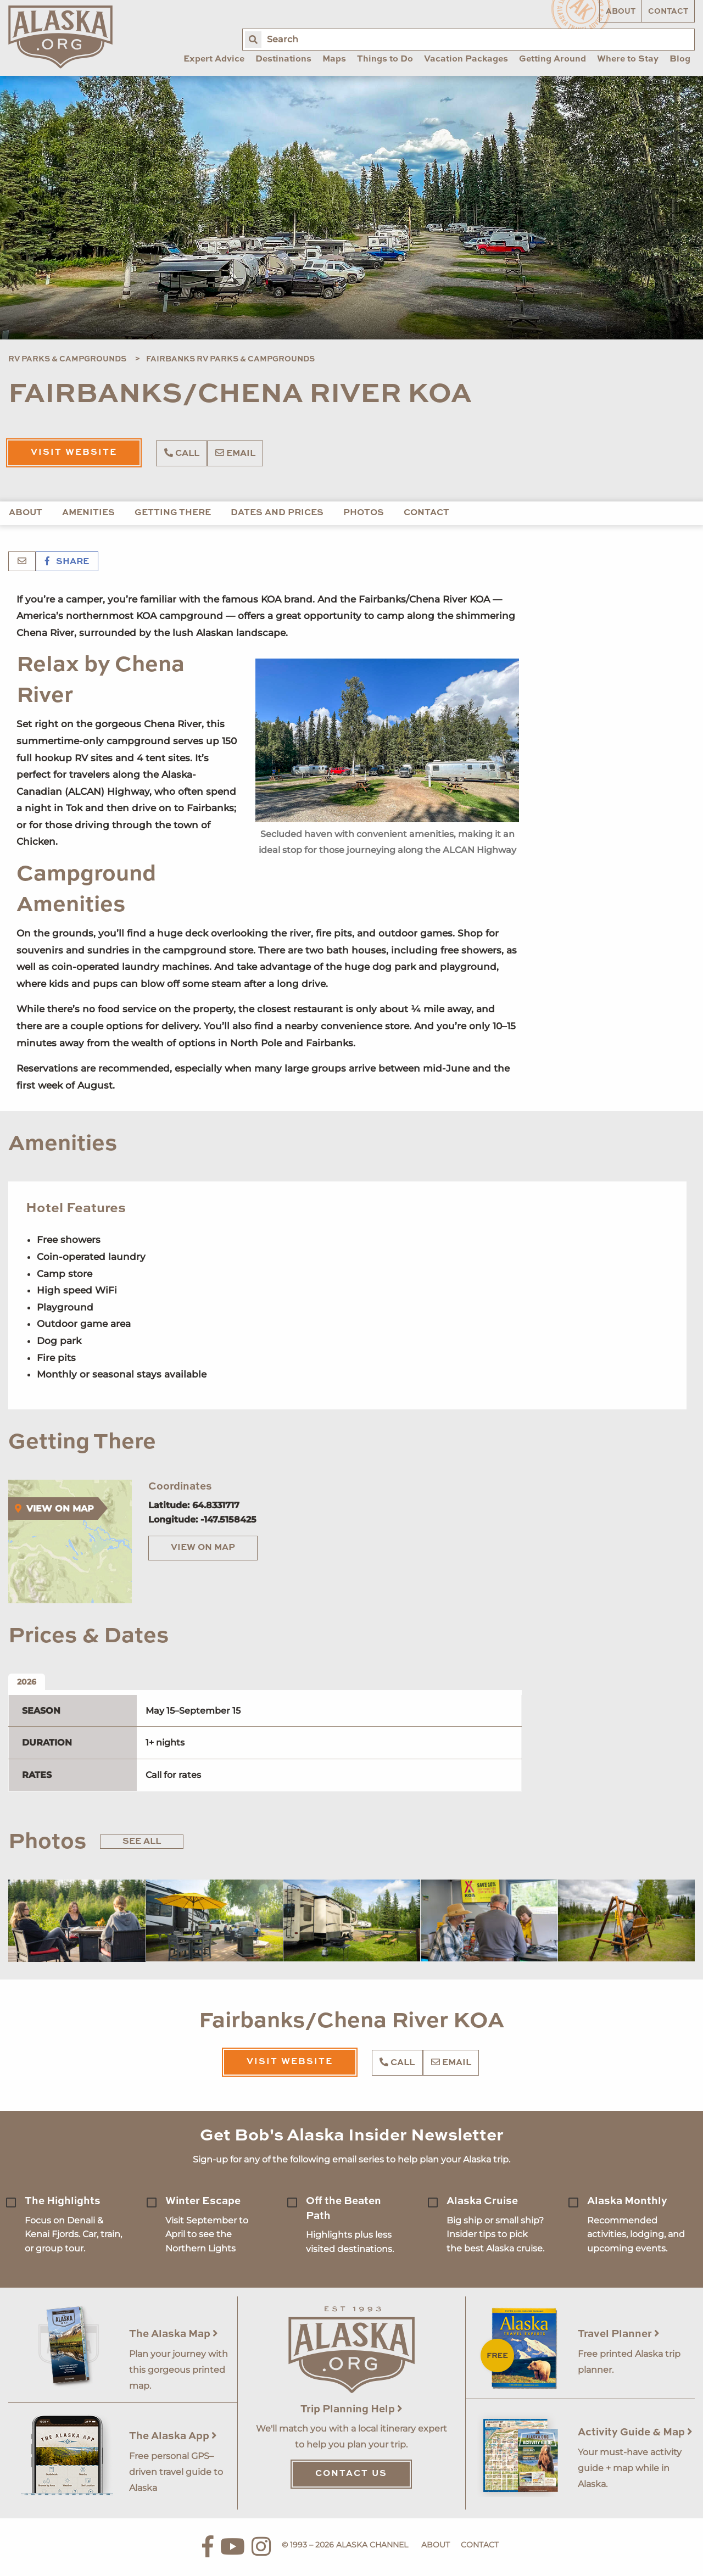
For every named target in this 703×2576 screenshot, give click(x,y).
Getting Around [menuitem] (552, 59)
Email (235, 453)
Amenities (88, 513)
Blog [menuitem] (679, 59)
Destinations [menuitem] (283, 59)
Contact (668, 11)
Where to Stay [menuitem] (628, 59)
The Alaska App (173, 2436)
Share (67, 561)
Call (181, 453)
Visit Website (74, 452)
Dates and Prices (277, 513)
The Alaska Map (173, 2334)
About (620, 11)
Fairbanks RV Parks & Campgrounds (230, 359)
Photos (363, 513)
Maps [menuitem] (334, 59)
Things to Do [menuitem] (385, 59)
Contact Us (351, 2473)
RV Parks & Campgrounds (67, 359)
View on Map (203, 1547)
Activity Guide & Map (635, 2432)
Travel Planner (619, 2334)
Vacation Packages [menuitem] (466, 59)
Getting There (173, 513)
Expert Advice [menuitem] (213, 59)
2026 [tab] (26, 1682)
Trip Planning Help (351, 2409)
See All (141, 1841)
